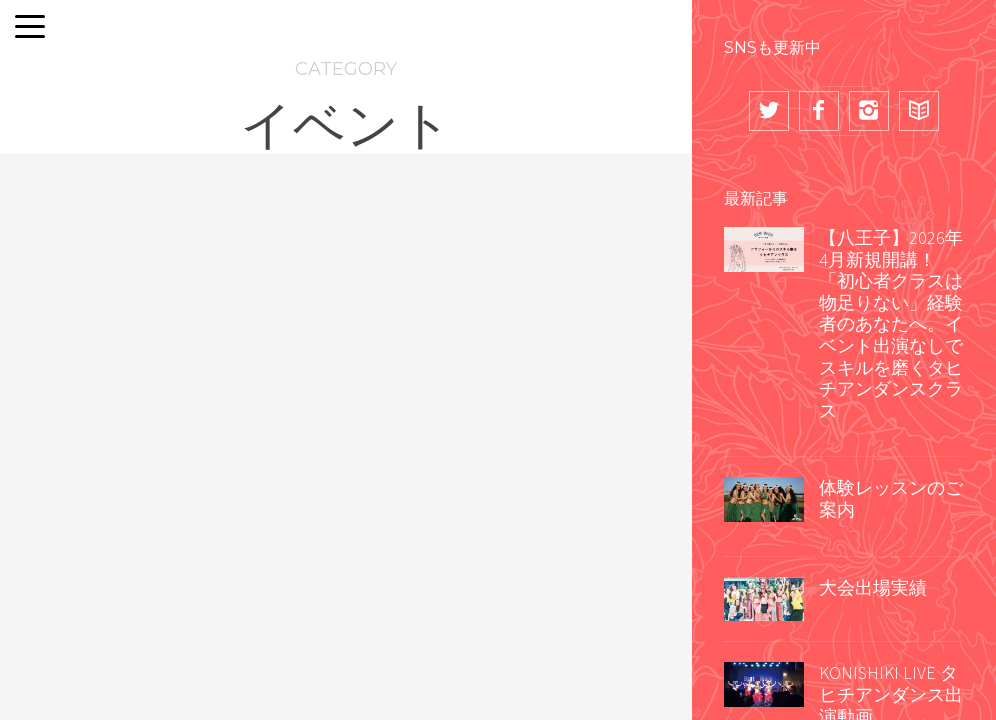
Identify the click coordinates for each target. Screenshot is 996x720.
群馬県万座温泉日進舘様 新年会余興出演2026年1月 (114, 575)
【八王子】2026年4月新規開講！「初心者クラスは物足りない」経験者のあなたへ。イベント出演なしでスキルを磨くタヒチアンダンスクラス (891, 324)
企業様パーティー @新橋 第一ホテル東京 (346, 524)
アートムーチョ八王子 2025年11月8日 (572, 524)
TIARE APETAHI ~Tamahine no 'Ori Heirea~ (87, 351)
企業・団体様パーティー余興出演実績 (105, 454)
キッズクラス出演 (578, 352)
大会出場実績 (873, 587)
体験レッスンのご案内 (891, 498)
